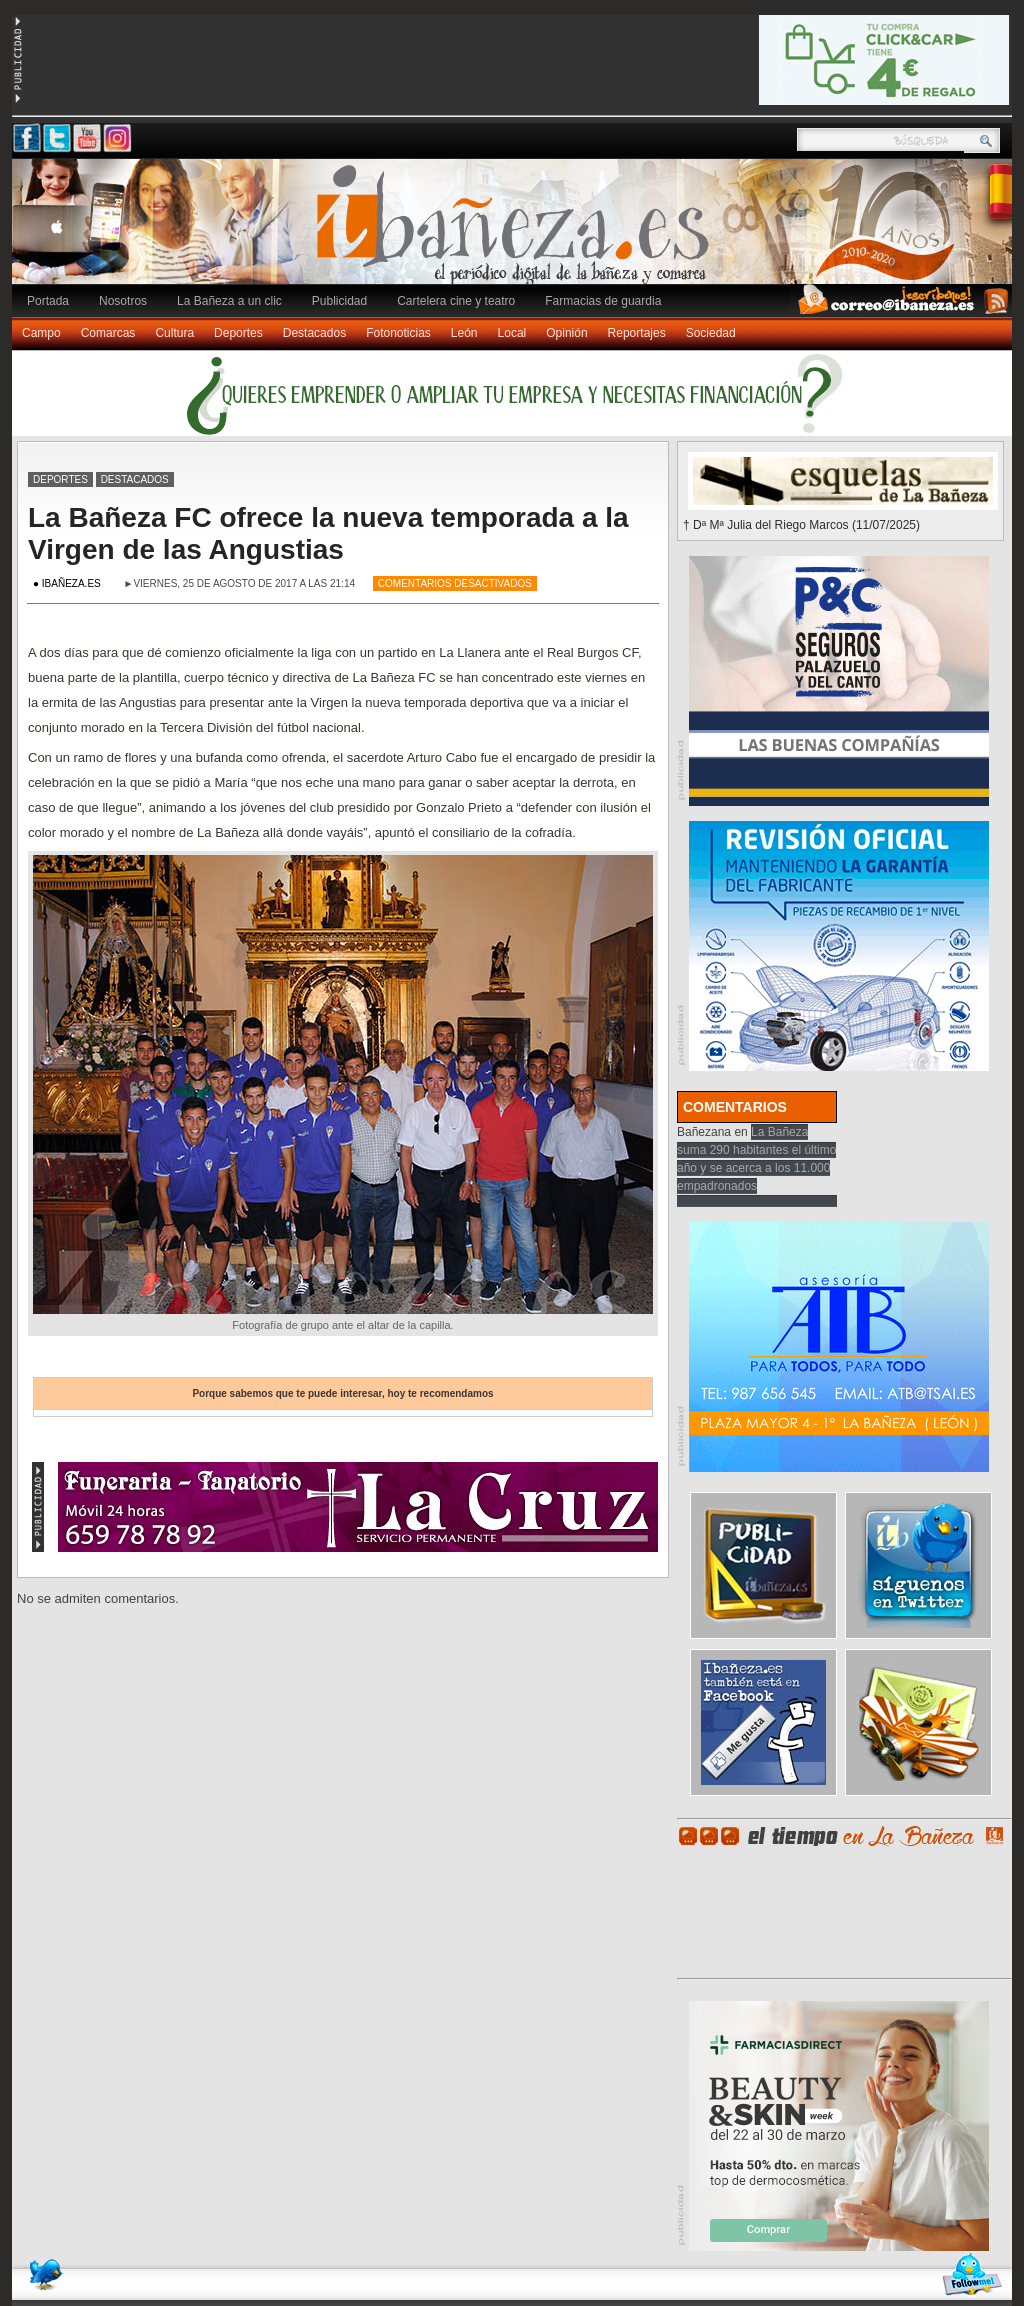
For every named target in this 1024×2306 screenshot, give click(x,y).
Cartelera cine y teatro (456, 301)
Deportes (238, 333)
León (464, 333)
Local (512, 333)
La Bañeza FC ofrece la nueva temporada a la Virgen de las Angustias (328, 533)
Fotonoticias (398, 333)
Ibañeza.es (517, 232)
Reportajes (637, 333)
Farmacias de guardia (603, 301)
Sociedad (711, 333)
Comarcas (108, 333)
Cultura (174, 333)
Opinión (566, 333)
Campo (41, 333)
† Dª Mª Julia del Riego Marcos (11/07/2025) (801, 525)
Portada (48, 301)
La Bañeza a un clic (229, 301)
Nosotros (123, 301)
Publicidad (339, 301)
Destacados (314, 333)
